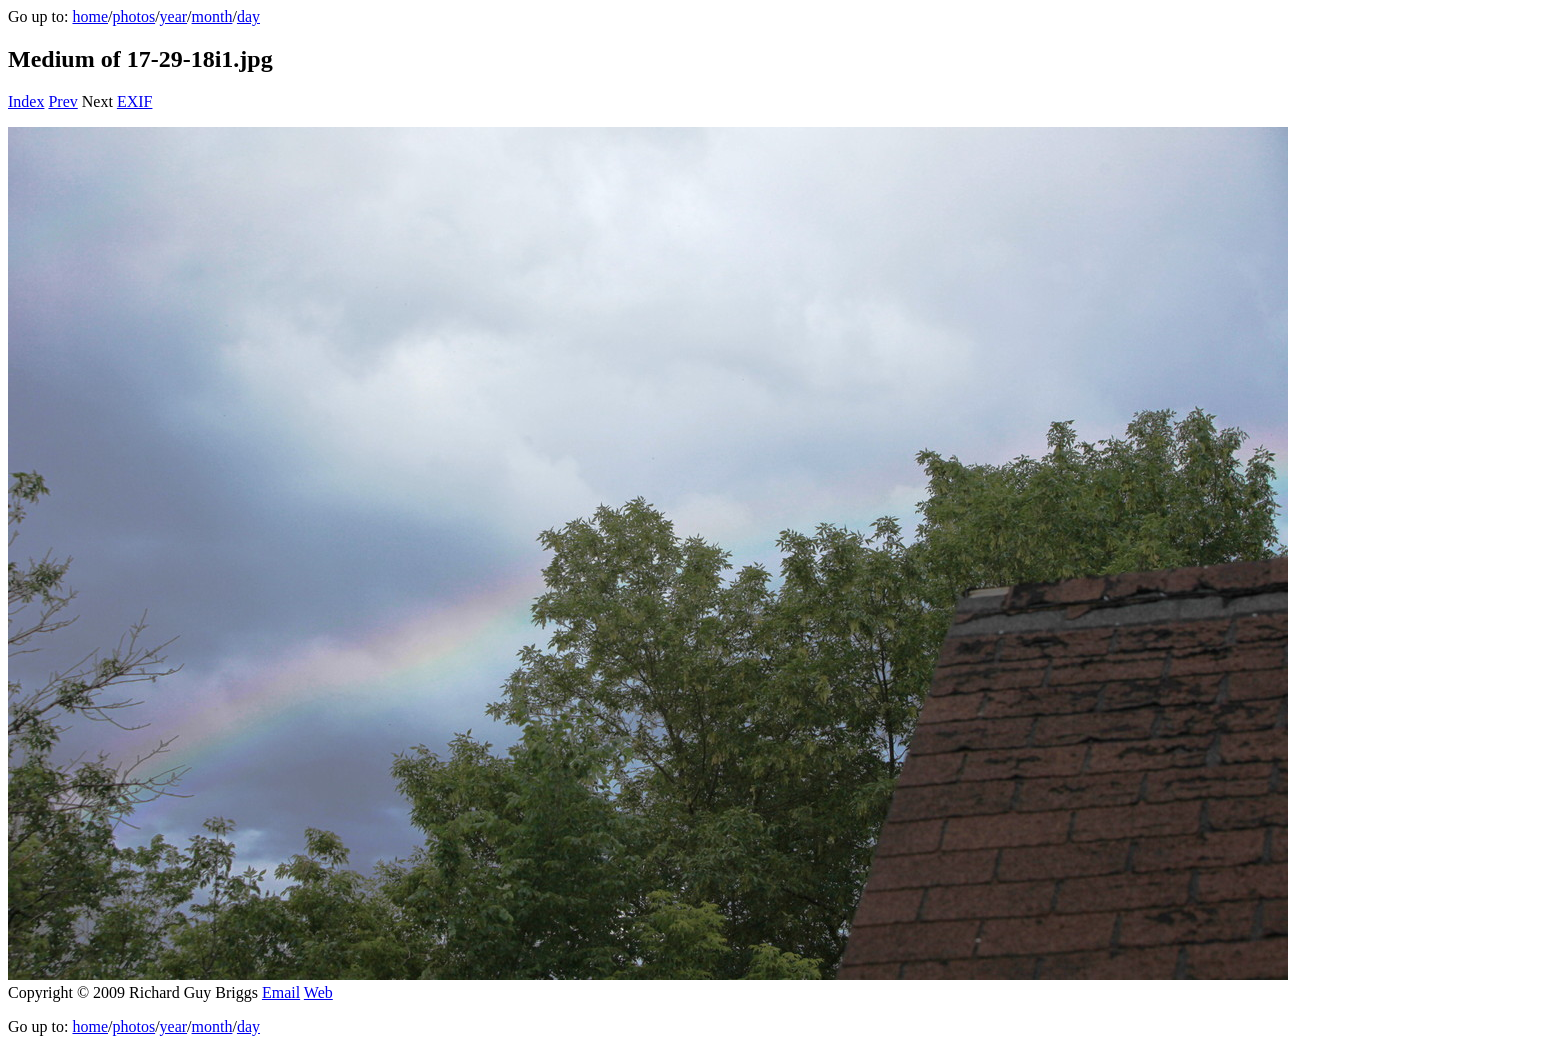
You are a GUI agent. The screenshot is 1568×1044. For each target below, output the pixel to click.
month (212, 16)
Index (26, 101)
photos (133, 16)
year (174, 16)
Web (318, 992)
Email (281, 992)
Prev (62, 101)
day (248, 16)
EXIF (135, 101)
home (90, 16)
